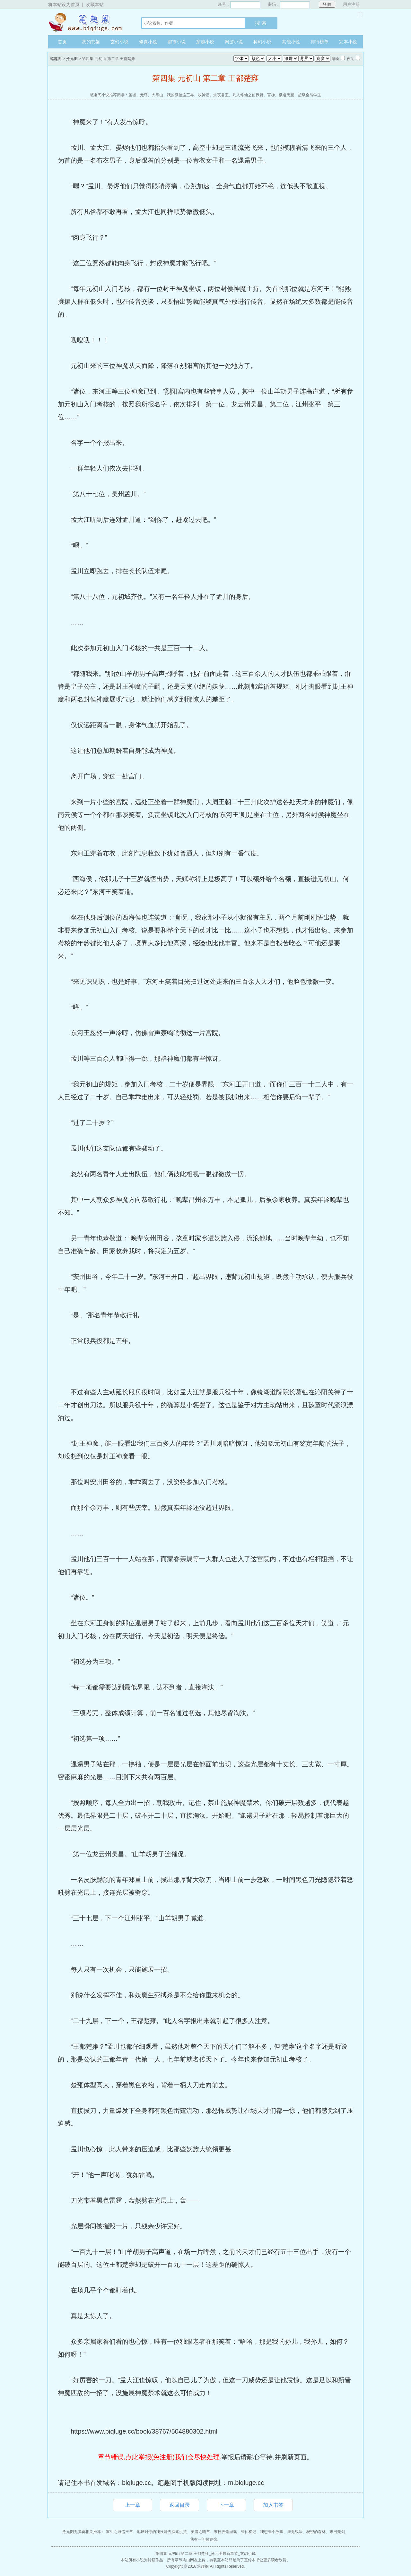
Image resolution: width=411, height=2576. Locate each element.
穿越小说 (205, 41)
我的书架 (91, 41)
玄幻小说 (119, 41)
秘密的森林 (316, 2531)
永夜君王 (221, 95)
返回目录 (179, 2505)
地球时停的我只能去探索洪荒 (162, 2531)
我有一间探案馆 (203, 2539)
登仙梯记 (248, 2531)
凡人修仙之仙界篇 (247, 95)
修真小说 (148, 41)
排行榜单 (319, 41)
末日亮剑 (337, 2531)
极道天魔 (286, 95)
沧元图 (72, 58)
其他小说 (291, 41)
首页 (62, 41)
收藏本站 (95, 4)
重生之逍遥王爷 (119, 2531)
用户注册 (351, 4)
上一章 (132, 2505)
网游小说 (234, 41)
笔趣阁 (88, 22)
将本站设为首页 (64, 4)
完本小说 (348, 41)
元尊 (144, 95)
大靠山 (157, 95)
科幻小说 (262, 41)
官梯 (271, 95)
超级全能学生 (309, 95)
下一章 (226, 2505)
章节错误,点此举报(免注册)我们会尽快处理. (159, 2457)
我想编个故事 (271, 2531)
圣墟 (132, 95)
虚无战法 (294, 2531)
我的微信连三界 (180, 95)
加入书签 (273, 2505)
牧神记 (203, 95)
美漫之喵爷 (200, 2531)
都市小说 (177, 41)
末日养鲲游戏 (225, 2531)
